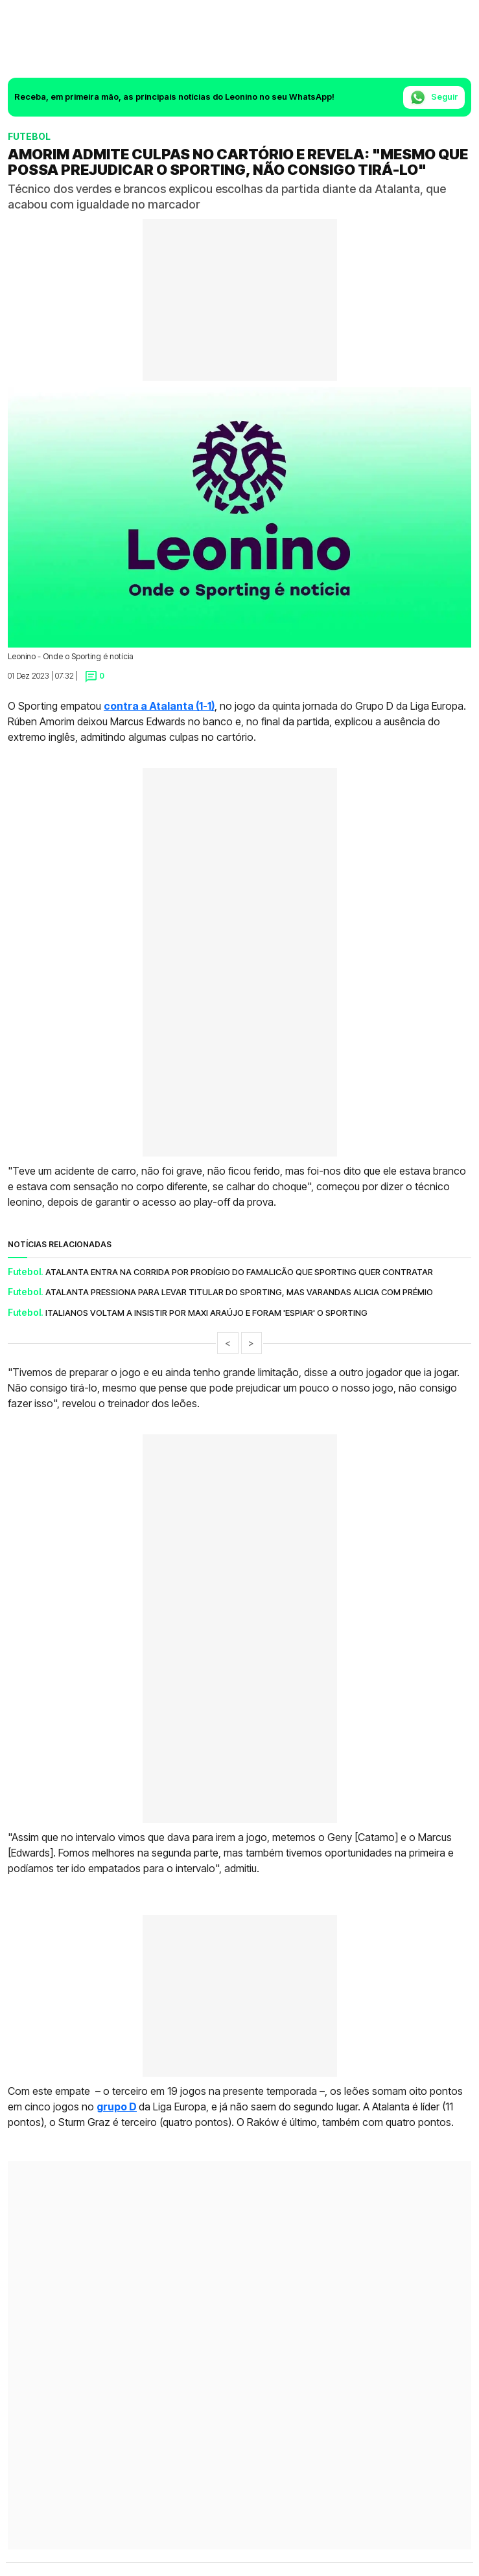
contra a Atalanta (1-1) (159, 705)
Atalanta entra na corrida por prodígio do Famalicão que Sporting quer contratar (239, 1272)
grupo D (117, 2106)
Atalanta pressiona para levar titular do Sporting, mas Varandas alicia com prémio (239, 1292)
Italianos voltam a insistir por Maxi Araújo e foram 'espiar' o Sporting (206, 1312)
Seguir (434, 97)
